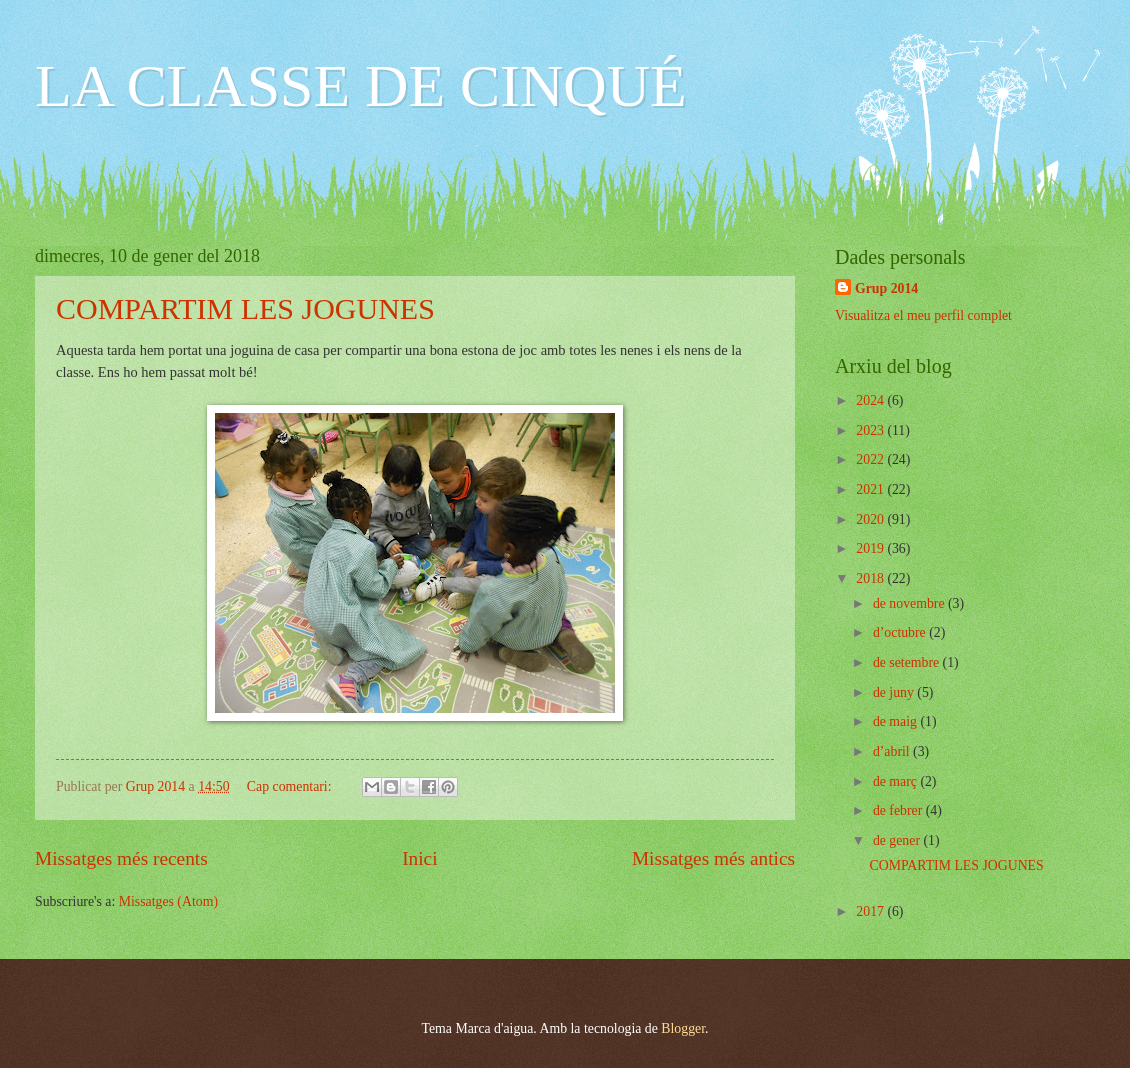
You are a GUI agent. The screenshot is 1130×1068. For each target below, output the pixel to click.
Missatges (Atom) (168, 901)
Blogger (683, 1028)
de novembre (910, 603)
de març (897, 781)
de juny (895, 692)
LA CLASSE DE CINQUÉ (361, 86)
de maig (897, 721)
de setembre (908, 662)
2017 (871, 911)
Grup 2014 (886, 288)
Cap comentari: (291, 786)
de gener (898, 840)
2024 (871, 400)
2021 (871, 489)
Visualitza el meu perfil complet (923, 315)
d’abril (893, 751)
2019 (871, 548)
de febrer (899, 810)
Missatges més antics (713, 858)
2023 (871, 430)
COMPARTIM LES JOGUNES (245, 308)
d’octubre (901, 632)
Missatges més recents (121, 858)
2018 (871, 578)
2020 (871, 519)
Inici (419, 858)
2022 (871, 459)
